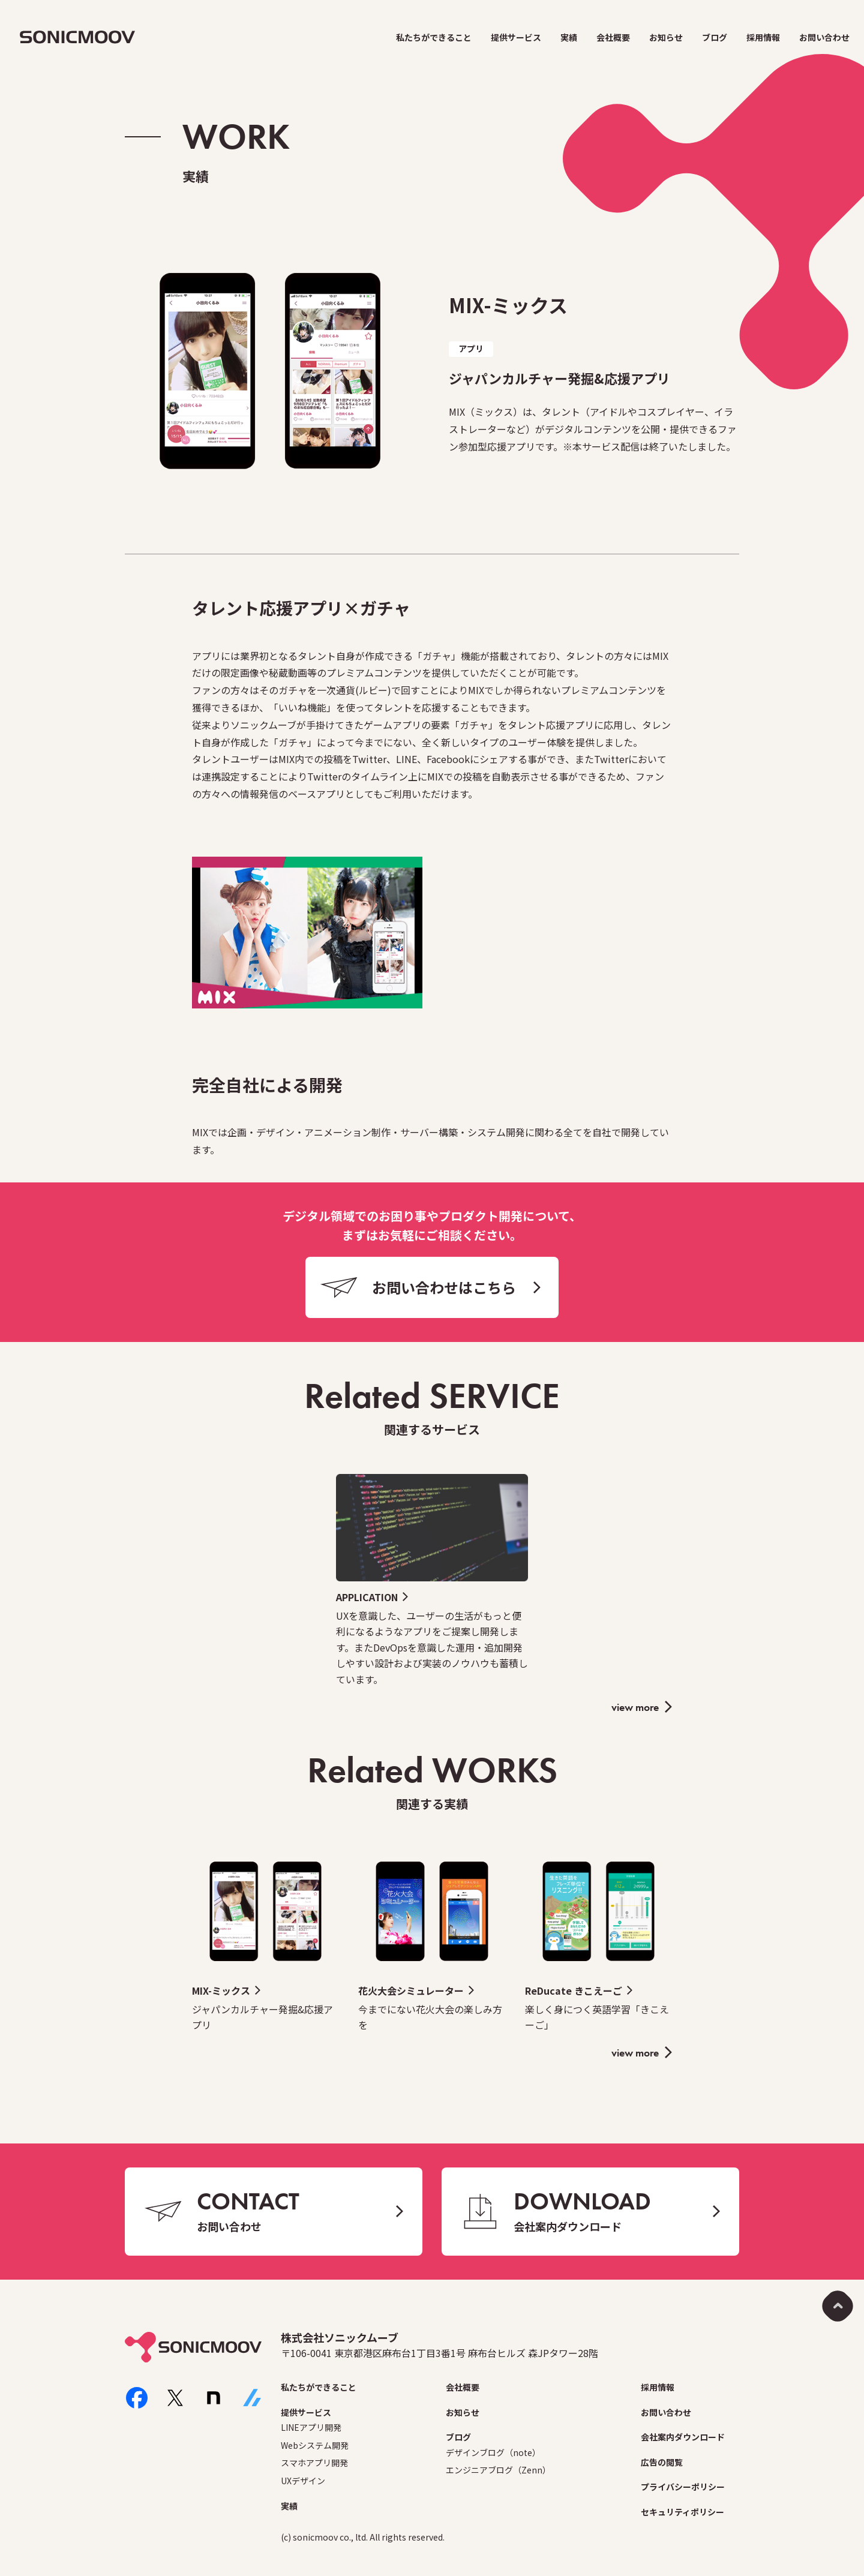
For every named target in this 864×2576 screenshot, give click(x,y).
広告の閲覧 (662, 2462)
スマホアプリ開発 (314, 2463)
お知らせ (666, 37)
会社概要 (613, 37)
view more (635, 1707)
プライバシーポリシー (683, 2487)
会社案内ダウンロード (683, 2437)
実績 (568, 37)
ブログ (714, 37)
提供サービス (516, 37)
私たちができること (434, 37)
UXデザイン (303, 2481)
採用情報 (763, 37)
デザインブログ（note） (493, 2452)
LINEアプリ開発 (311, 2427)
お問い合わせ (824, 37)
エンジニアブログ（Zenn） (498, 2470)
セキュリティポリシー (682, 2512)
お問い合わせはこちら (444, 1287)
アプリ (471, 349)
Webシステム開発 (315, 2445)
